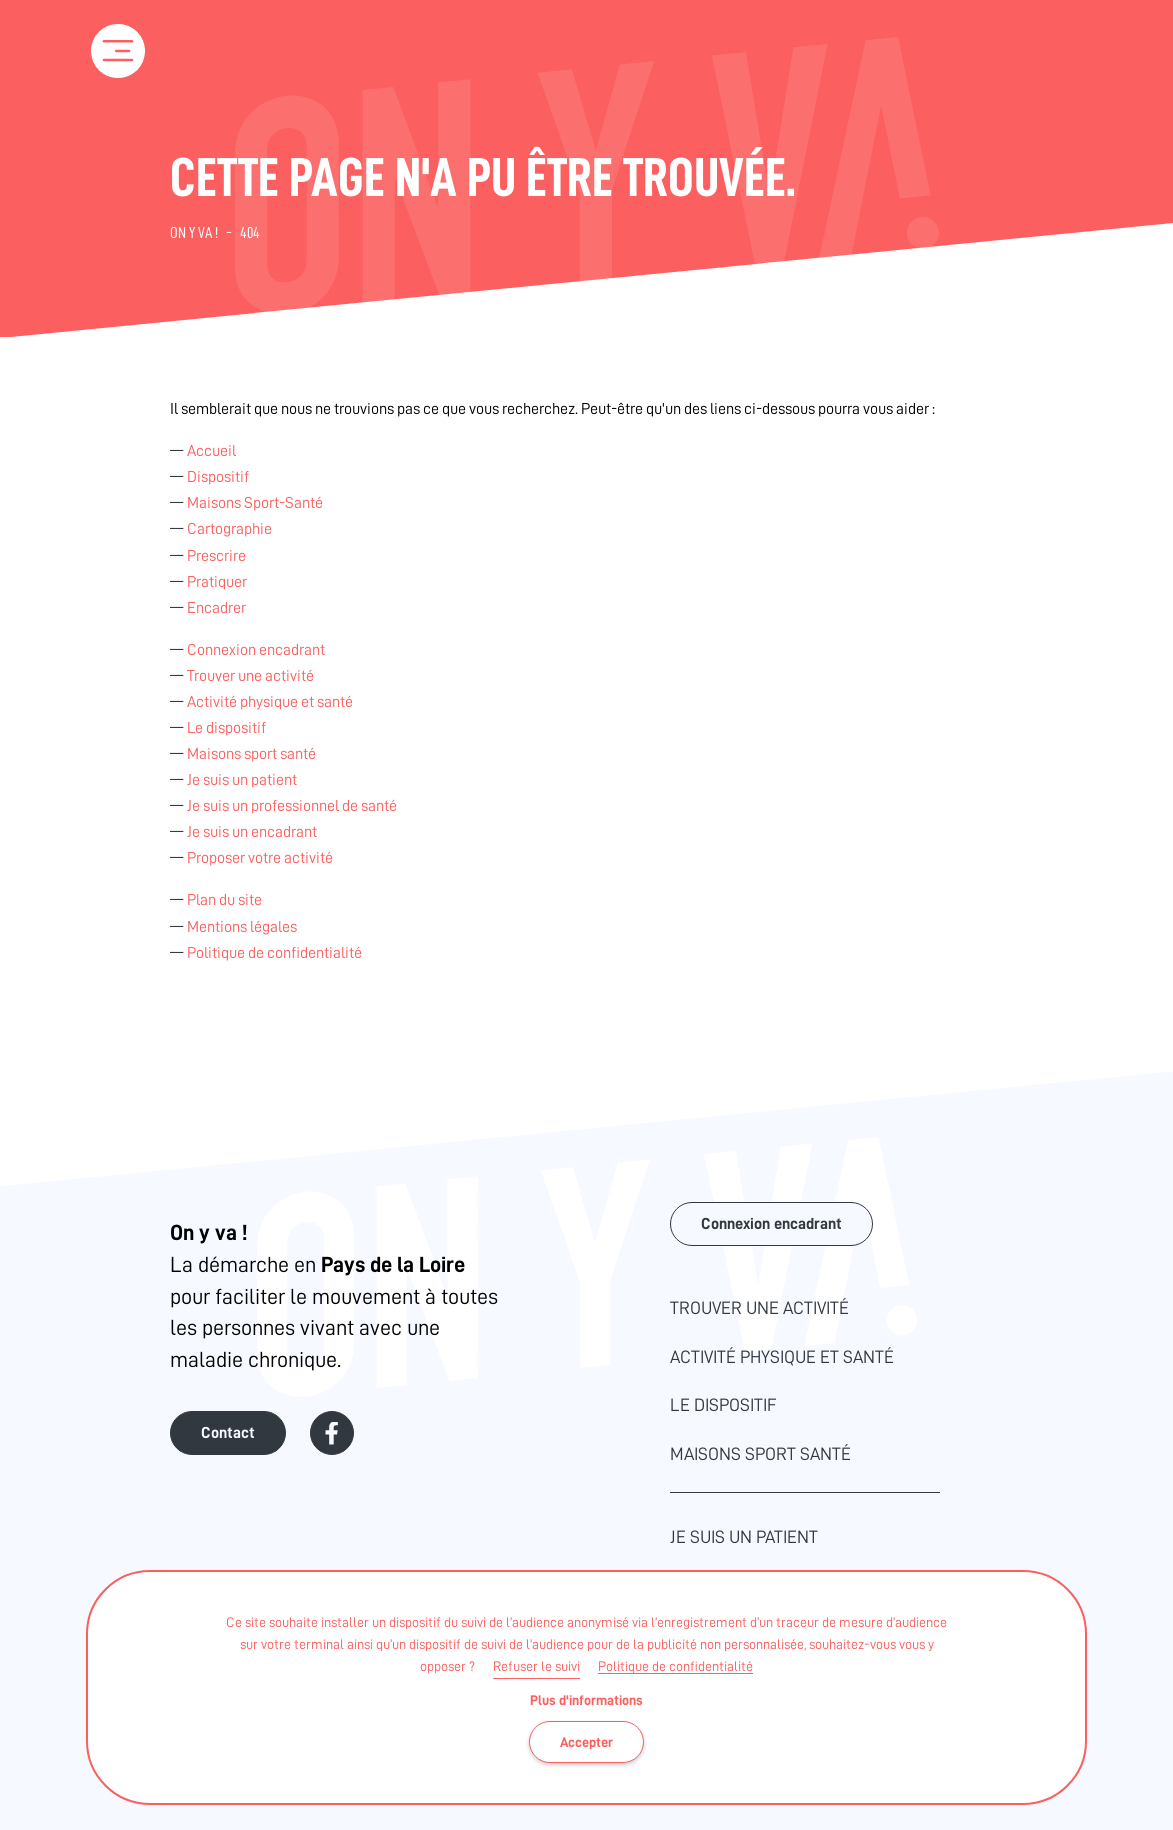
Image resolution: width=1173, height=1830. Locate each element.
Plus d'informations (586, 1700)
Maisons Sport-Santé (255, 503)
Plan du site (224, 900)
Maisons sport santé (251, 754)
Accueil (211, 451)
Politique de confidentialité (675, 1666)
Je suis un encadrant (252, 832)
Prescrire (216, 556)
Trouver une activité (250, 676)
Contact (228, 1433)
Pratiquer (217, 582)
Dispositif (218, 477)
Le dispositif (226, 728)
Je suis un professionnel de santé (292, 806)
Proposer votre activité (260, 858)
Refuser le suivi (536, 1666)
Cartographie (229, 529)
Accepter (586, 1742)
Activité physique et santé (270, 702)
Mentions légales (242, 927)
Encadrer (216, 608)
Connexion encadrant (256, 650)
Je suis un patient (242, 780)
